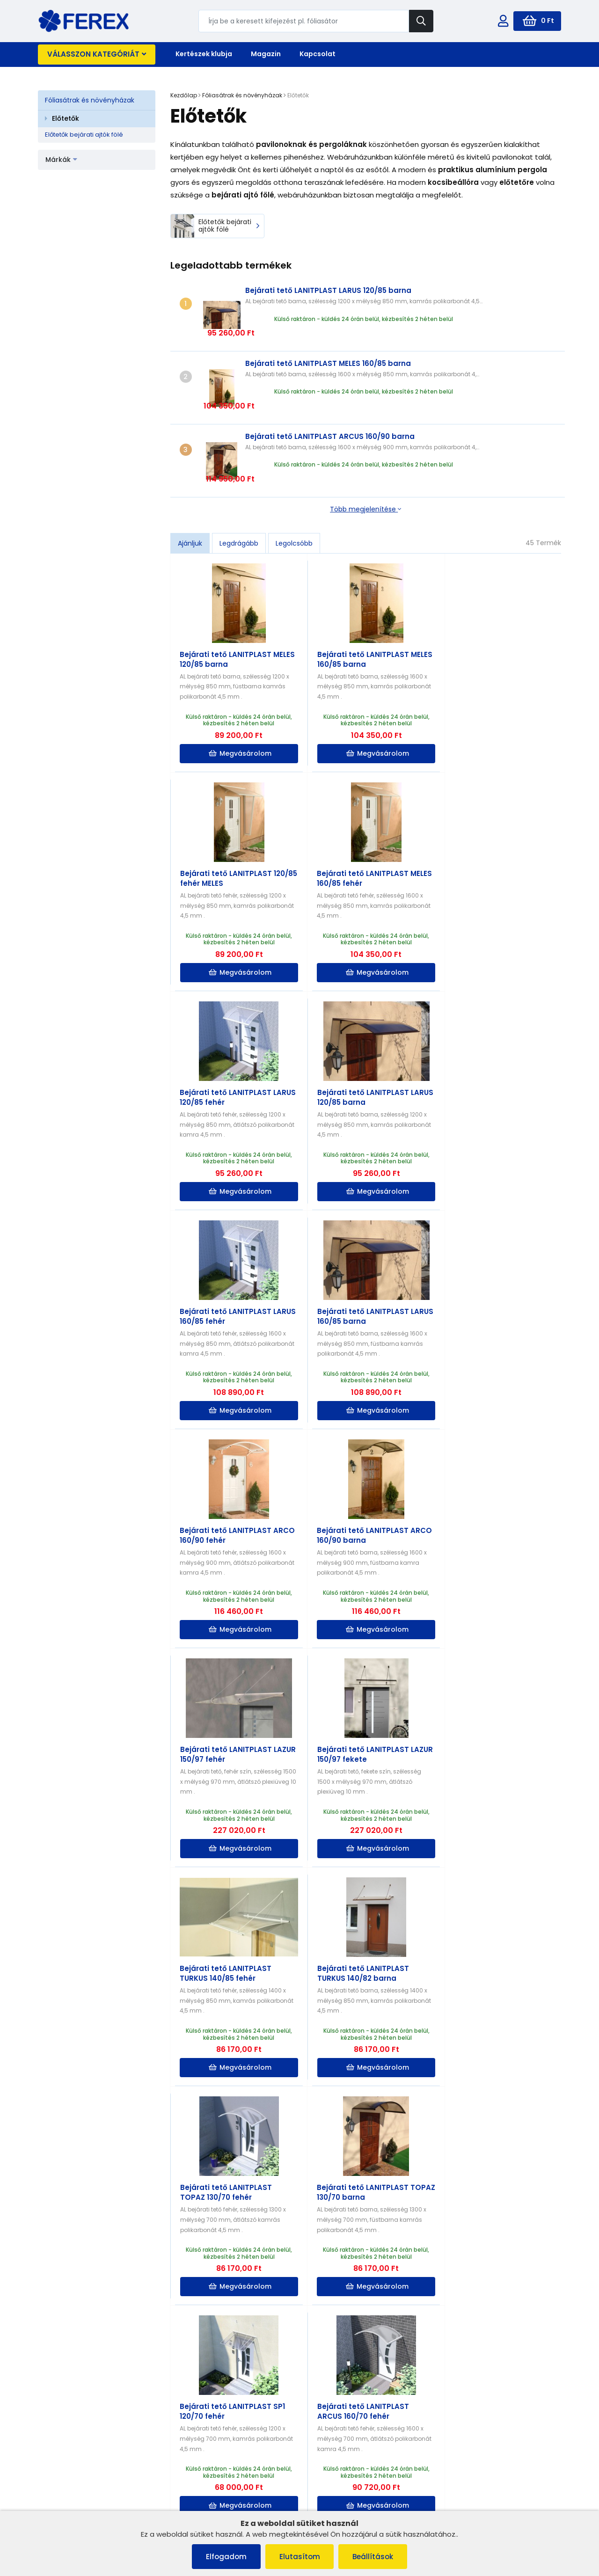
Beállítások (373, 2556)
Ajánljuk (190, 478)
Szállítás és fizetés (70, 2475)
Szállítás (188, 2463)
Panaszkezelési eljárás (78, 2450)
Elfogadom (226, 2556)
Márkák (61, 159)
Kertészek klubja (203, 53)
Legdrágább (238, 478)
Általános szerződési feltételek (89, 2439)
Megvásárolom (236, 688)
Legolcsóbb (294, 478)
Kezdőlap (183, 95)
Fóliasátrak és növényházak (89, 100)
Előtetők (65, 118)
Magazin (266, 53)
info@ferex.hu (474, 2442)
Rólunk (53, 2487)
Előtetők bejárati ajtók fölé (84, 134)
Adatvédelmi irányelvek (79, 2499)
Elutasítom (299, 2556)
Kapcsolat (318, 53)
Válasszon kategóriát (96, 54)
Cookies (55, 2463)
